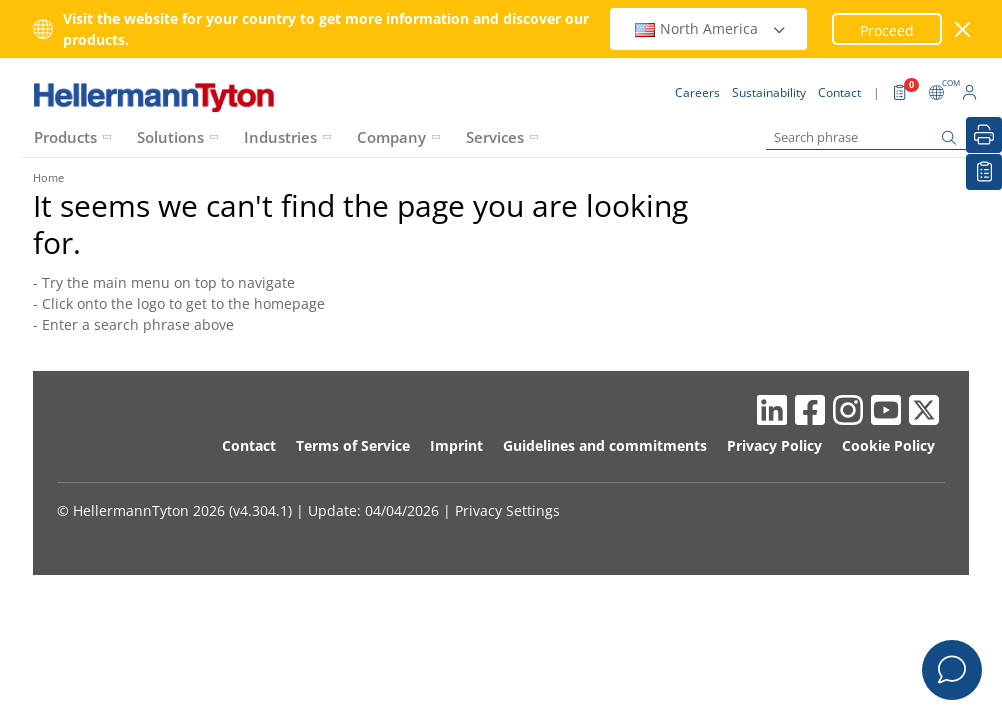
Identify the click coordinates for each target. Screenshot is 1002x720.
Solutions (170, 137)
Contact (249, 445)
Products (65, 137)
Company (391, 137)
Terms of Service (353, 445)
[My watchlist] (984, 172)
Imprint (456, 445)
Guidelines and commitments (605, 445)
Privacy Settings (507, 510)
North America (711, 28)
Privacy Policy (774, 445)
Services (495, 137)
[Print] (984, 135)
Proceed (887, 30)
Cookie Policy (888, 445)
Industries (280, 137)
